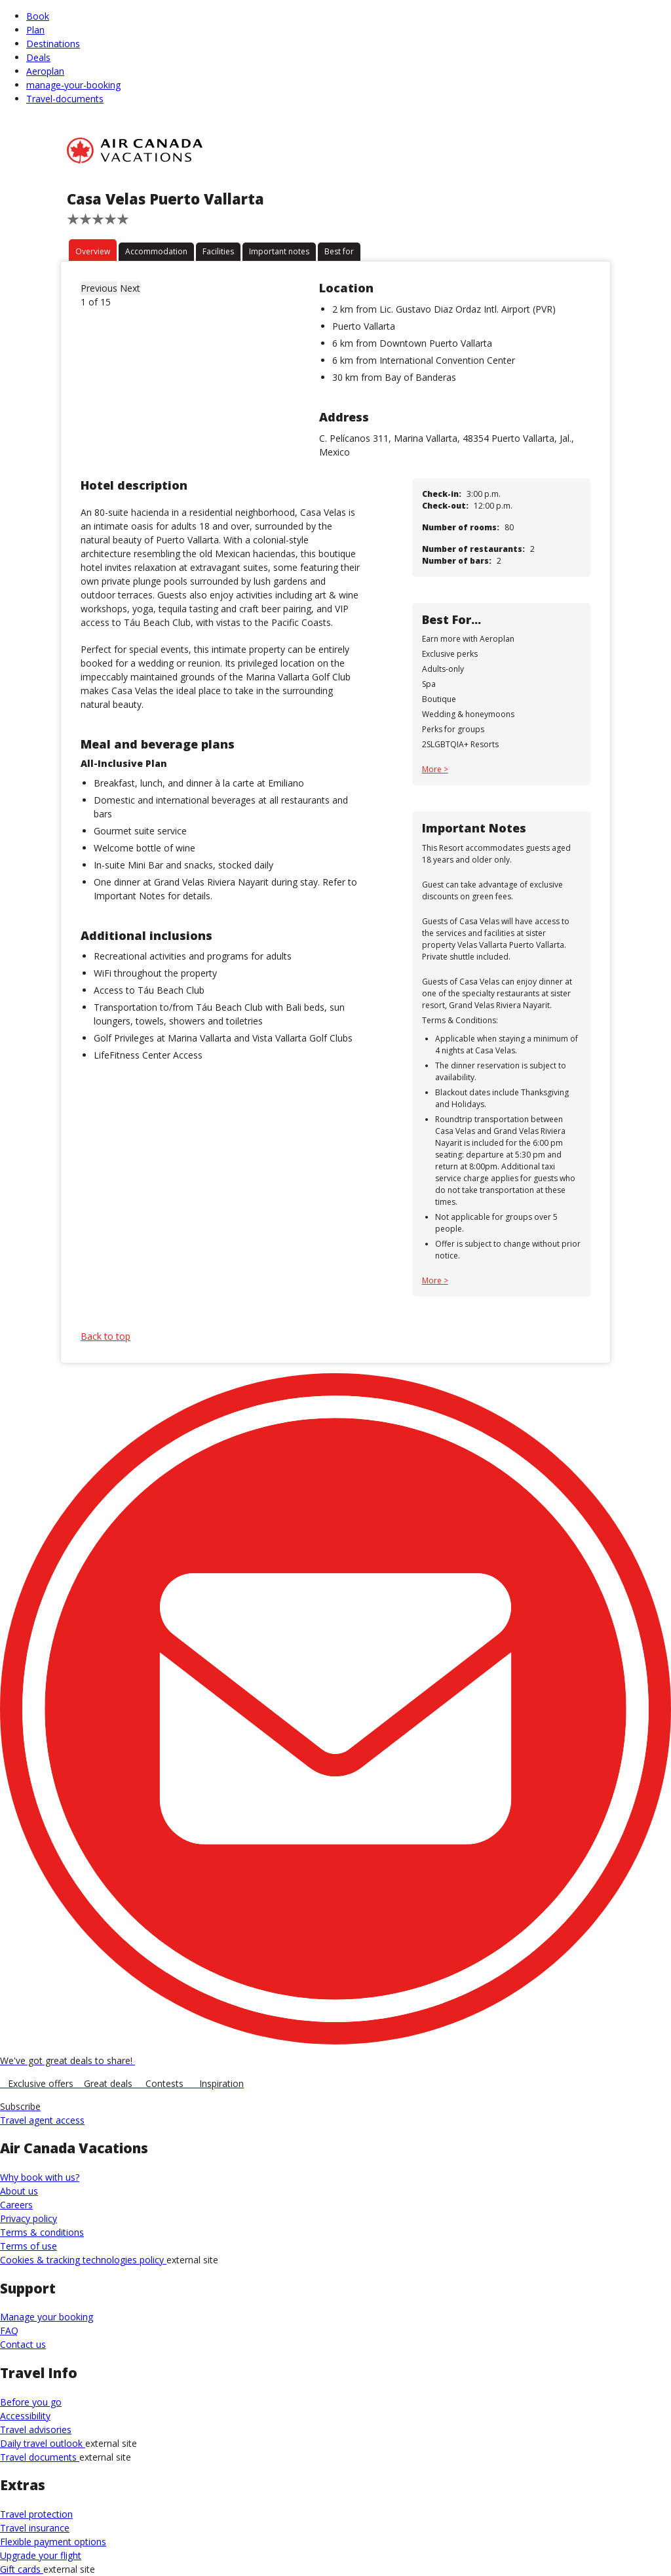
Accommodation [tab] (156, 251)
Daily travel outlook (42, 2443)
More (433, 769)
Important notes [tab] (279, 251)
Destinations (53, 43)
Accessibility (25, 2416)
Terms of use (28, 2246)
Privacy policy (28, 2218)
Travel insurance (34, 2528)
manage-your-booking (73, 85)
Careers (16, 2204)
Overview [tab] (92, 251)
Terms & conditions (42, 2232)
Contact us (23, 2344)
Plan (35, 30)
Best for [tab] (339, 251)
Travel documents (39, 2457)
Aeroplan (45, 71)
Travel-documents (65, 98)
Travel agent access (42, 2120)
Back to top (105, 1336)
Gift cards (21, 2569)
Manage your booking (46, 2317)
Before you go (31, 2402)
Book (37, 16)
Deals (38, 57)
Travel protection (36, 2514)
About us (19, 2191)
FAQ (9, 2330)
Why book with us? (39, 2177)
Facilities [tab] (218, 251)
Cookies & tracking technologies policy (83, 2260)
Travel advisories (35, 2429)
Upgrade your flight (40, 2555)
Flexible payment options (53, 2541)
